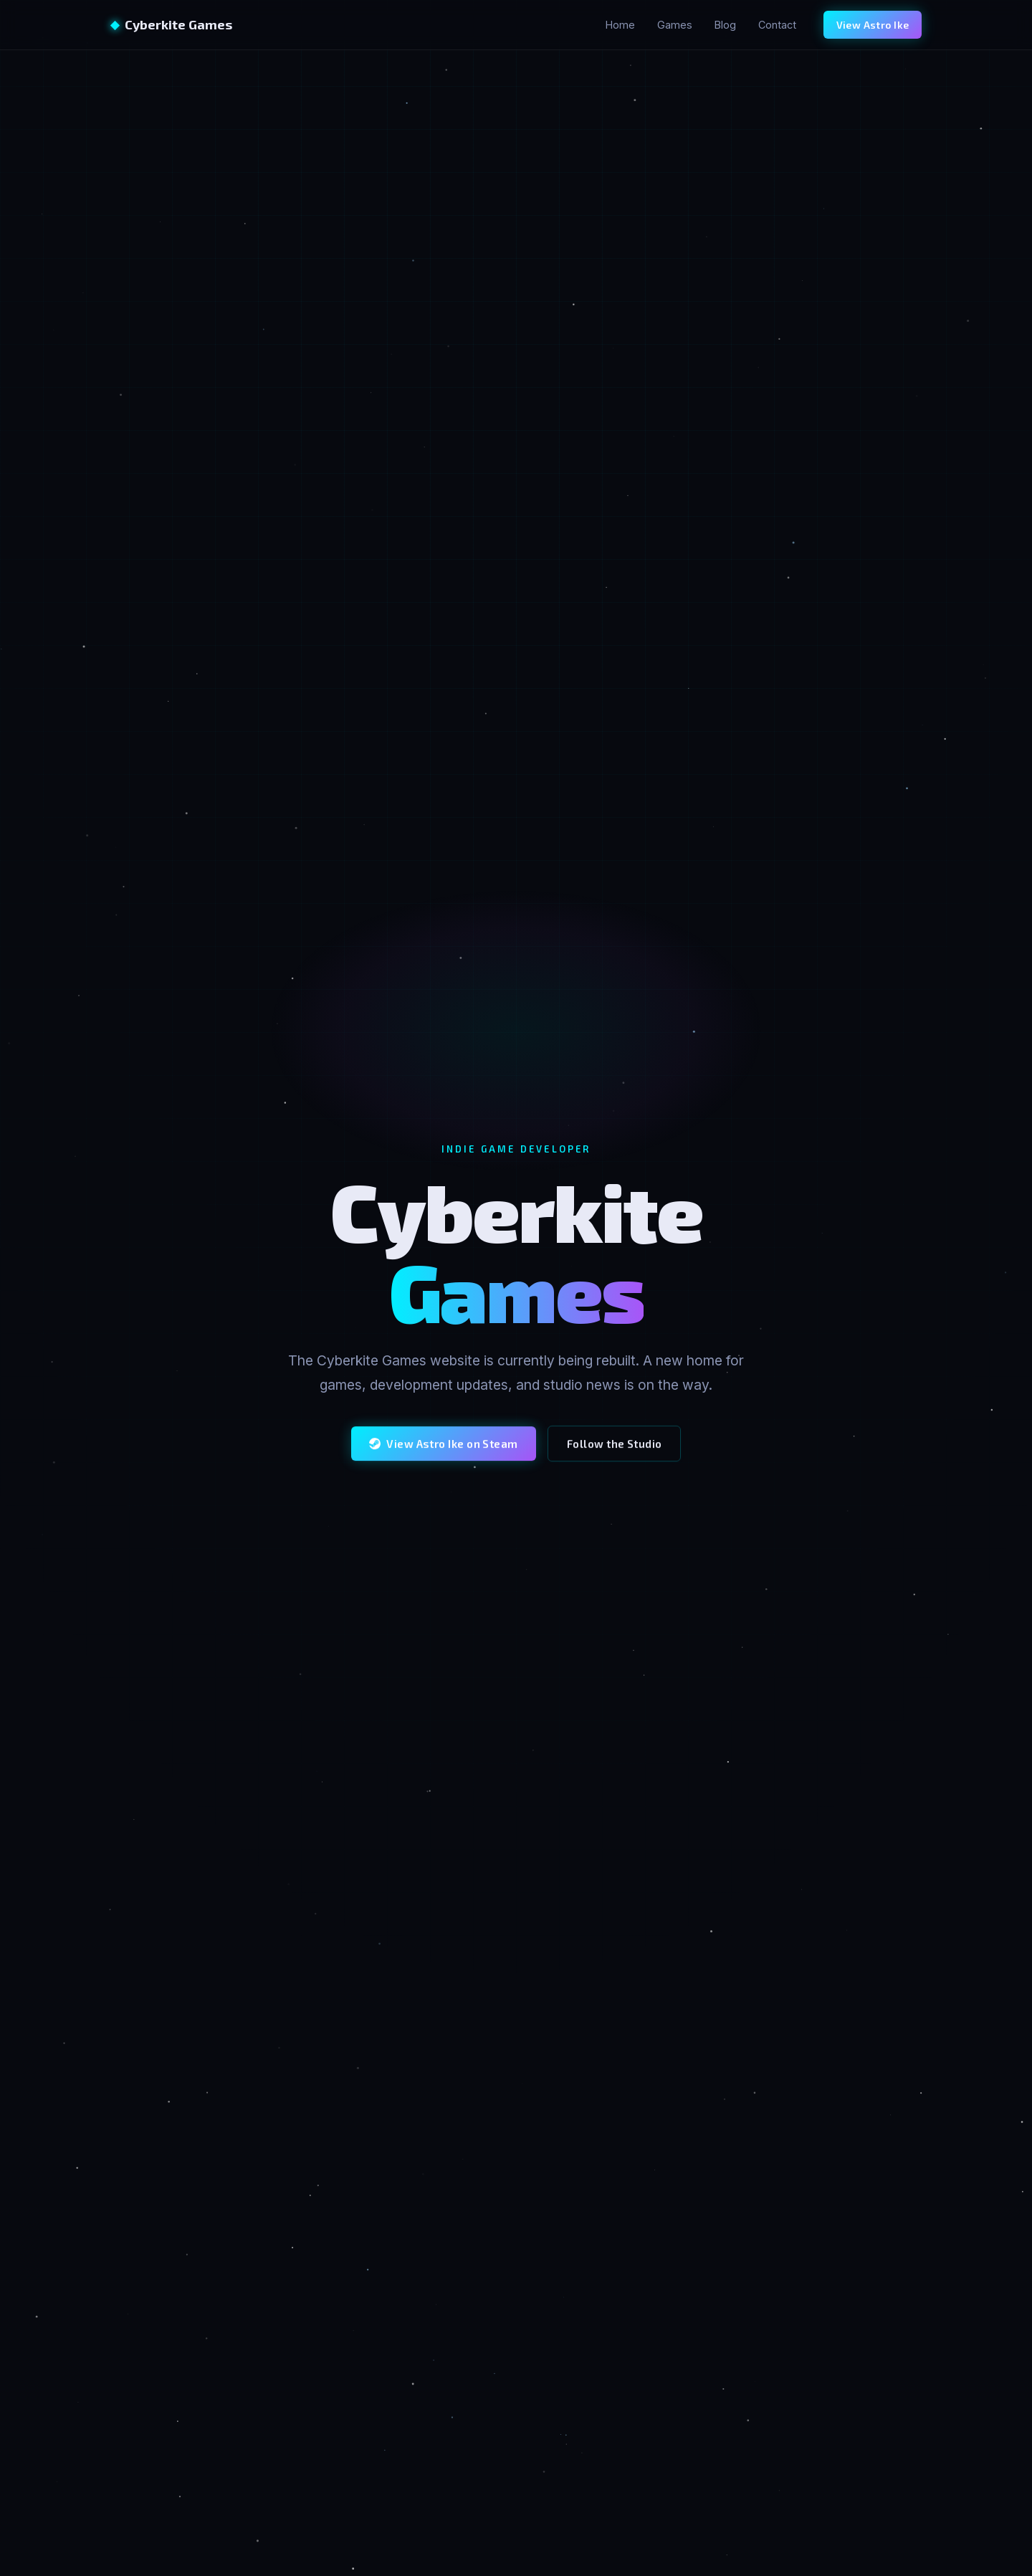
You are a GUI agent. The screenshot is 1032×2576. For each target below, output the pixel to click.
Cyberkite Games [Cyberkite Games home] (171, 24)
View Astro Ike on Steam (443, 1457)
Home (620, 25)
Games (674, 25)
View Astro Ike (872, 25)
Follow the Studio (614, 1457)
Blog (725, 25)
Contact (777, 25)
